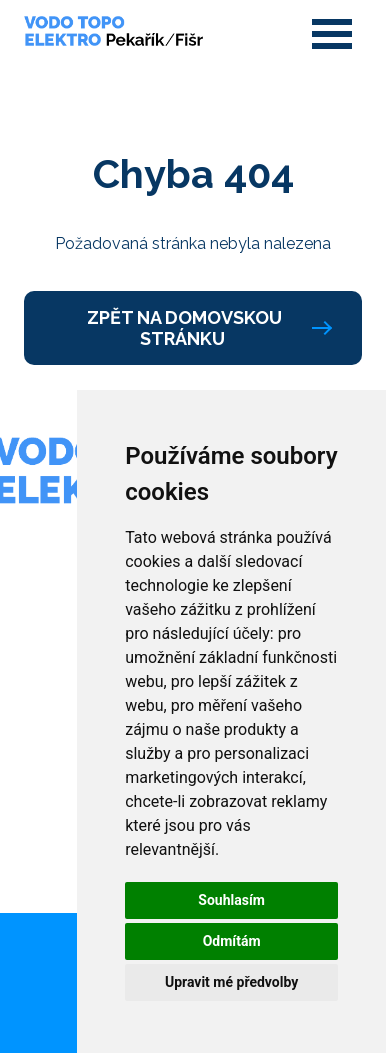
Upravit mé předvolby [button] (231, 982)
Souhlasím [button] (231, 900)
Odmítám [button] (232, 941)
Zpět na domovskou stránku (208, 328)
